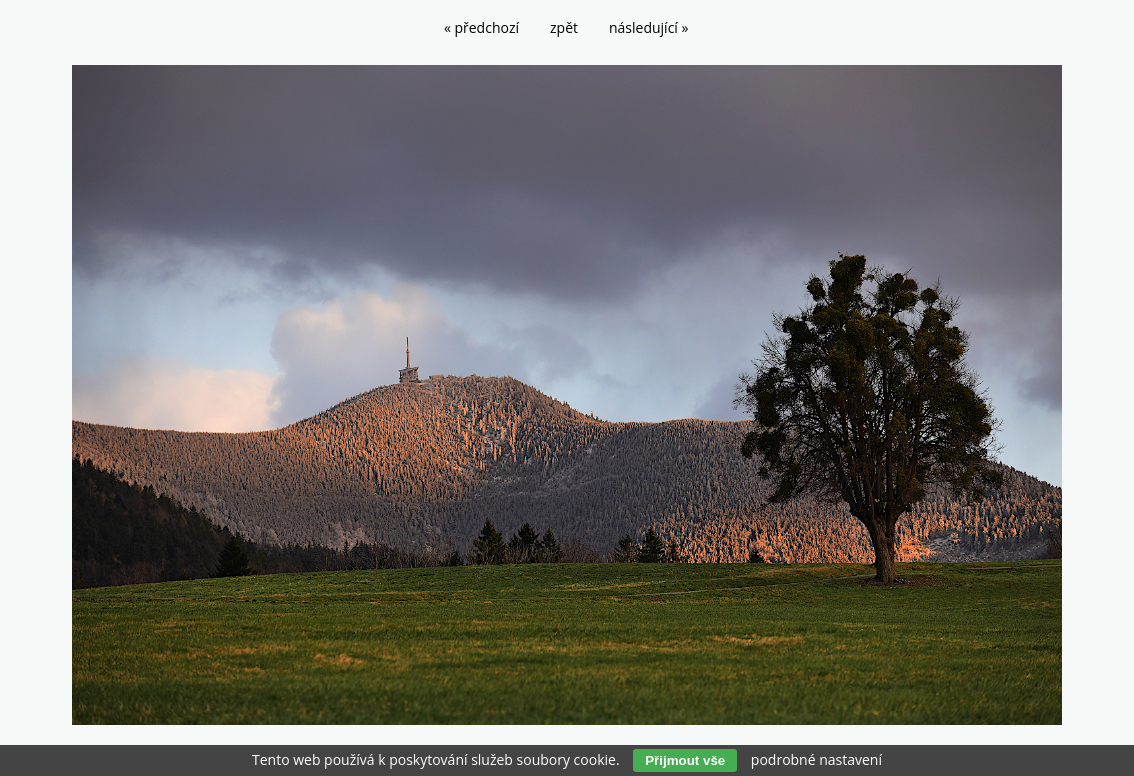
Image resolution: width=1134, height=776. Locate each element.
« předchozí (481, 27)
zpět (564, 27)
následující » (648, 27)
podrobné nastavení (816, 759)
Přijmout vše (685, 760)
